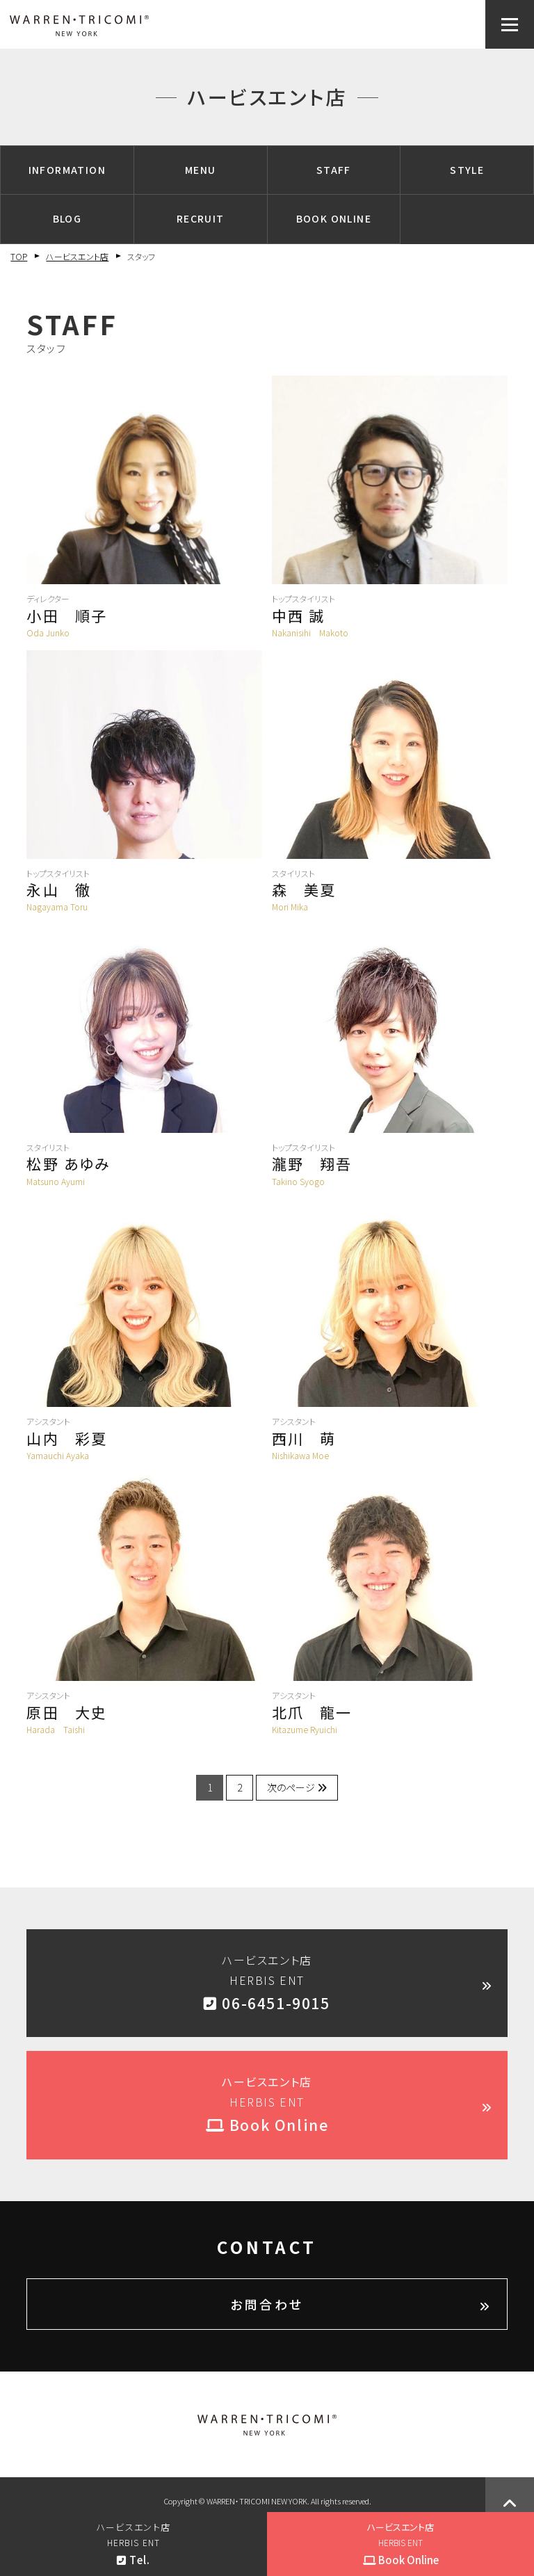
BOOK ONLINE (333, 218)
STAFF (333, 170)
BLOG (67, 218)
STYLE (467, 170)
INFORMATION (67, 170)
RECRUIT (201, 218)
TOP (18, 256)
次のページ (297, 1787)
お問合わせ (267, 2304)
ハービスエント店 (77, 256)
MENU (200, 170)
